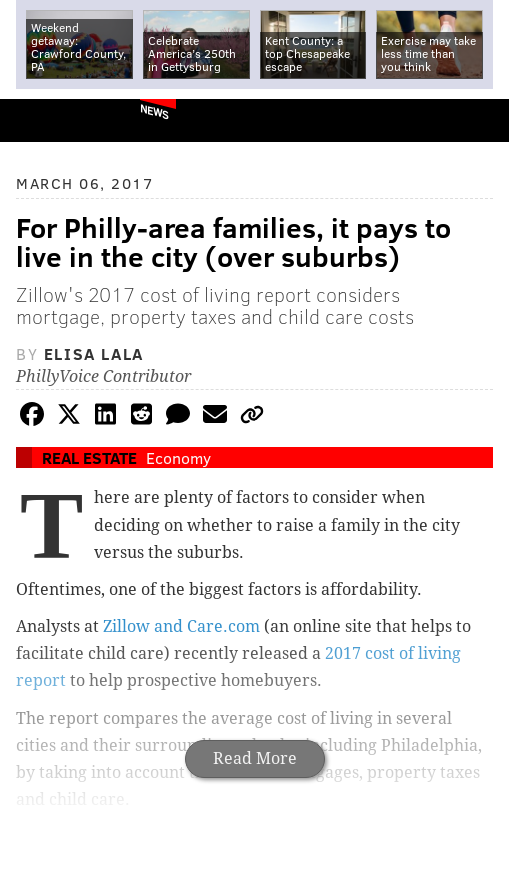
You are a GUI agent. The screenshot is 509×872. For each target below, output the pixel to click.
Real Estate (89, 457)
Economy (178, 457)
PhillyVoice (48, 119)
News (154, 111)
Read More (255, 758)
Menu (477, 120)
